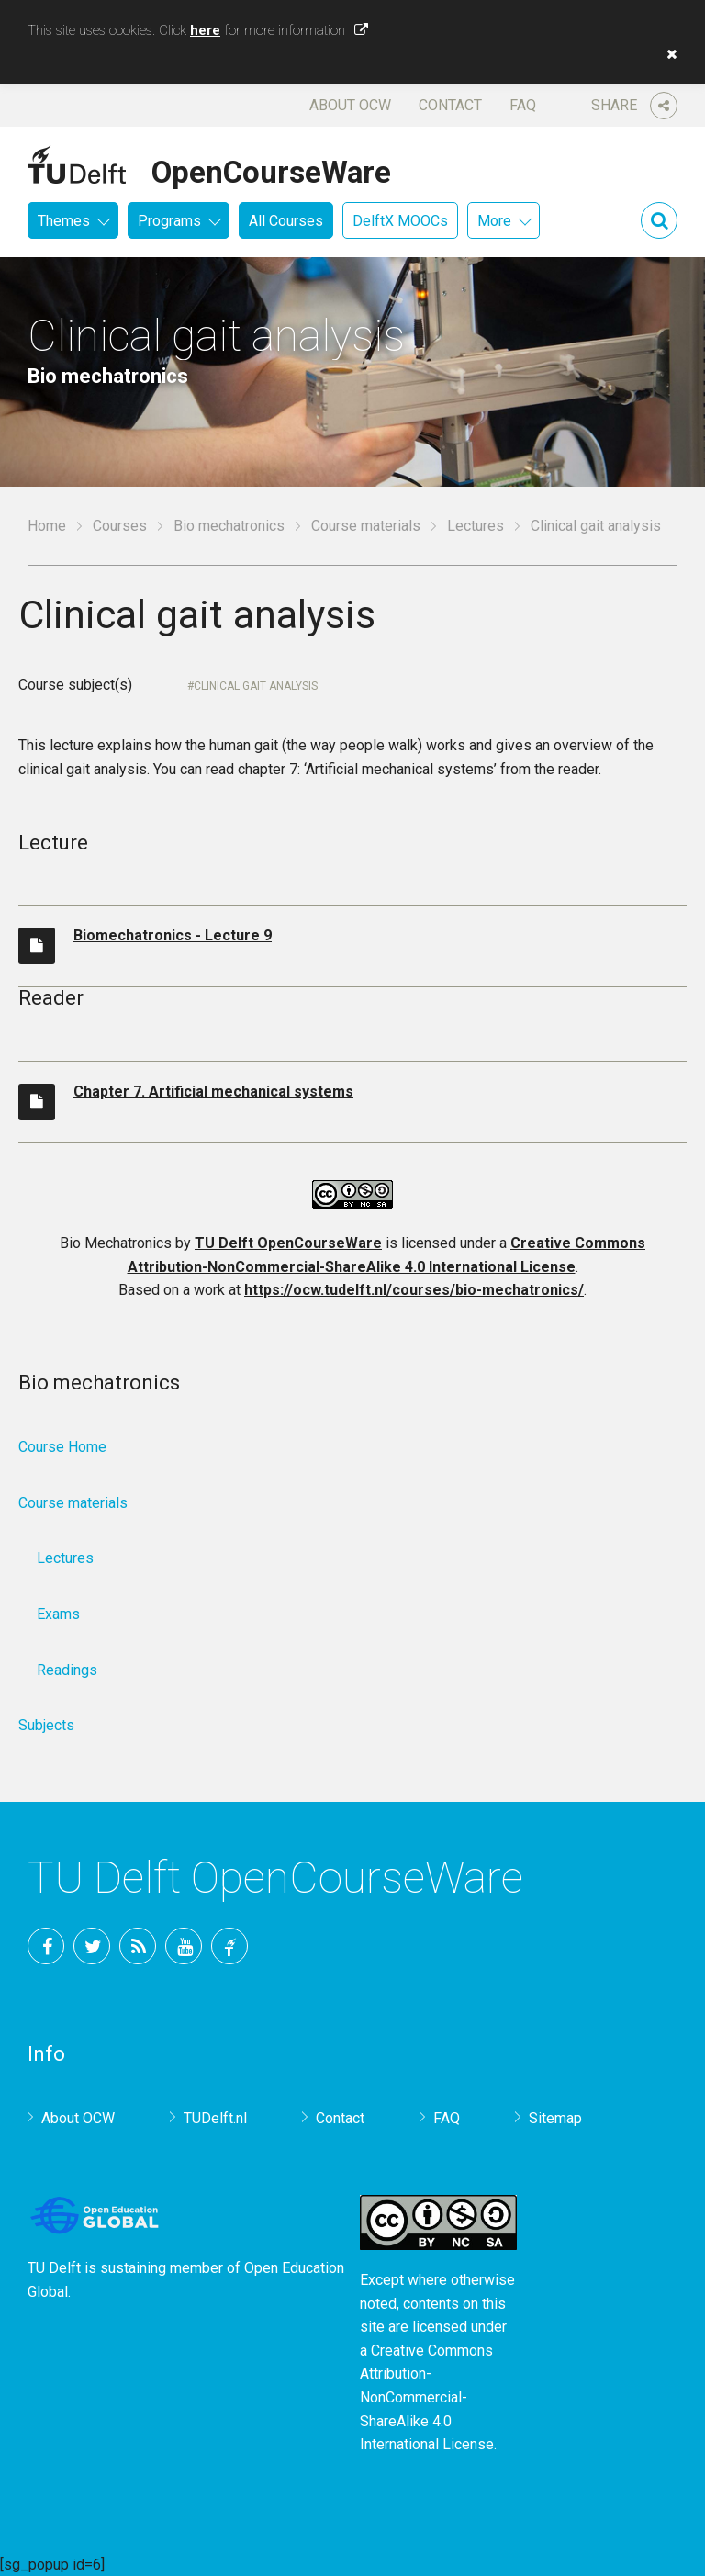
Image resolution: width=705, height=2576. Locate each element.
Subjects (46, 1725)
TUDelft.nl (215, 2118)
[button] (667, 54)
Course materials (365, 525)
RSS (137, 1946)
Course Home (62, 1447)
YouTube (183, 1946)
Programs (169, 221)
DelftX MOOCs (400, 221)
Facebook (46, 1946)
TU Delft (229, 1946)
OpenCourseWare (271, 169)
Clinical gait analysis (256, 686)
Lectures (475, 525)
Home (47, 525)
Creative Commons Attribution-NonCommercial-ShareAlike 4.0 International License (427, 2397)
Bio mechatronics (229, 525)
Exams (58, 1614)
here (205, 30)
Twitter (91, 1946)
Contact (450, 105)
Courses (120, 525)
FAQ (522, 105)
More (494, 221)
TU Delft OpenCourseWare (288, 1243)
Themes (64, 221)
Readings (67, 1670)
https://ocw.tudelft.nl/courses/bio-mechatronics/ (414, 1290)
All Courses (286, 221)
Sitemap (555, 2118)
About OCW (350, 105)
